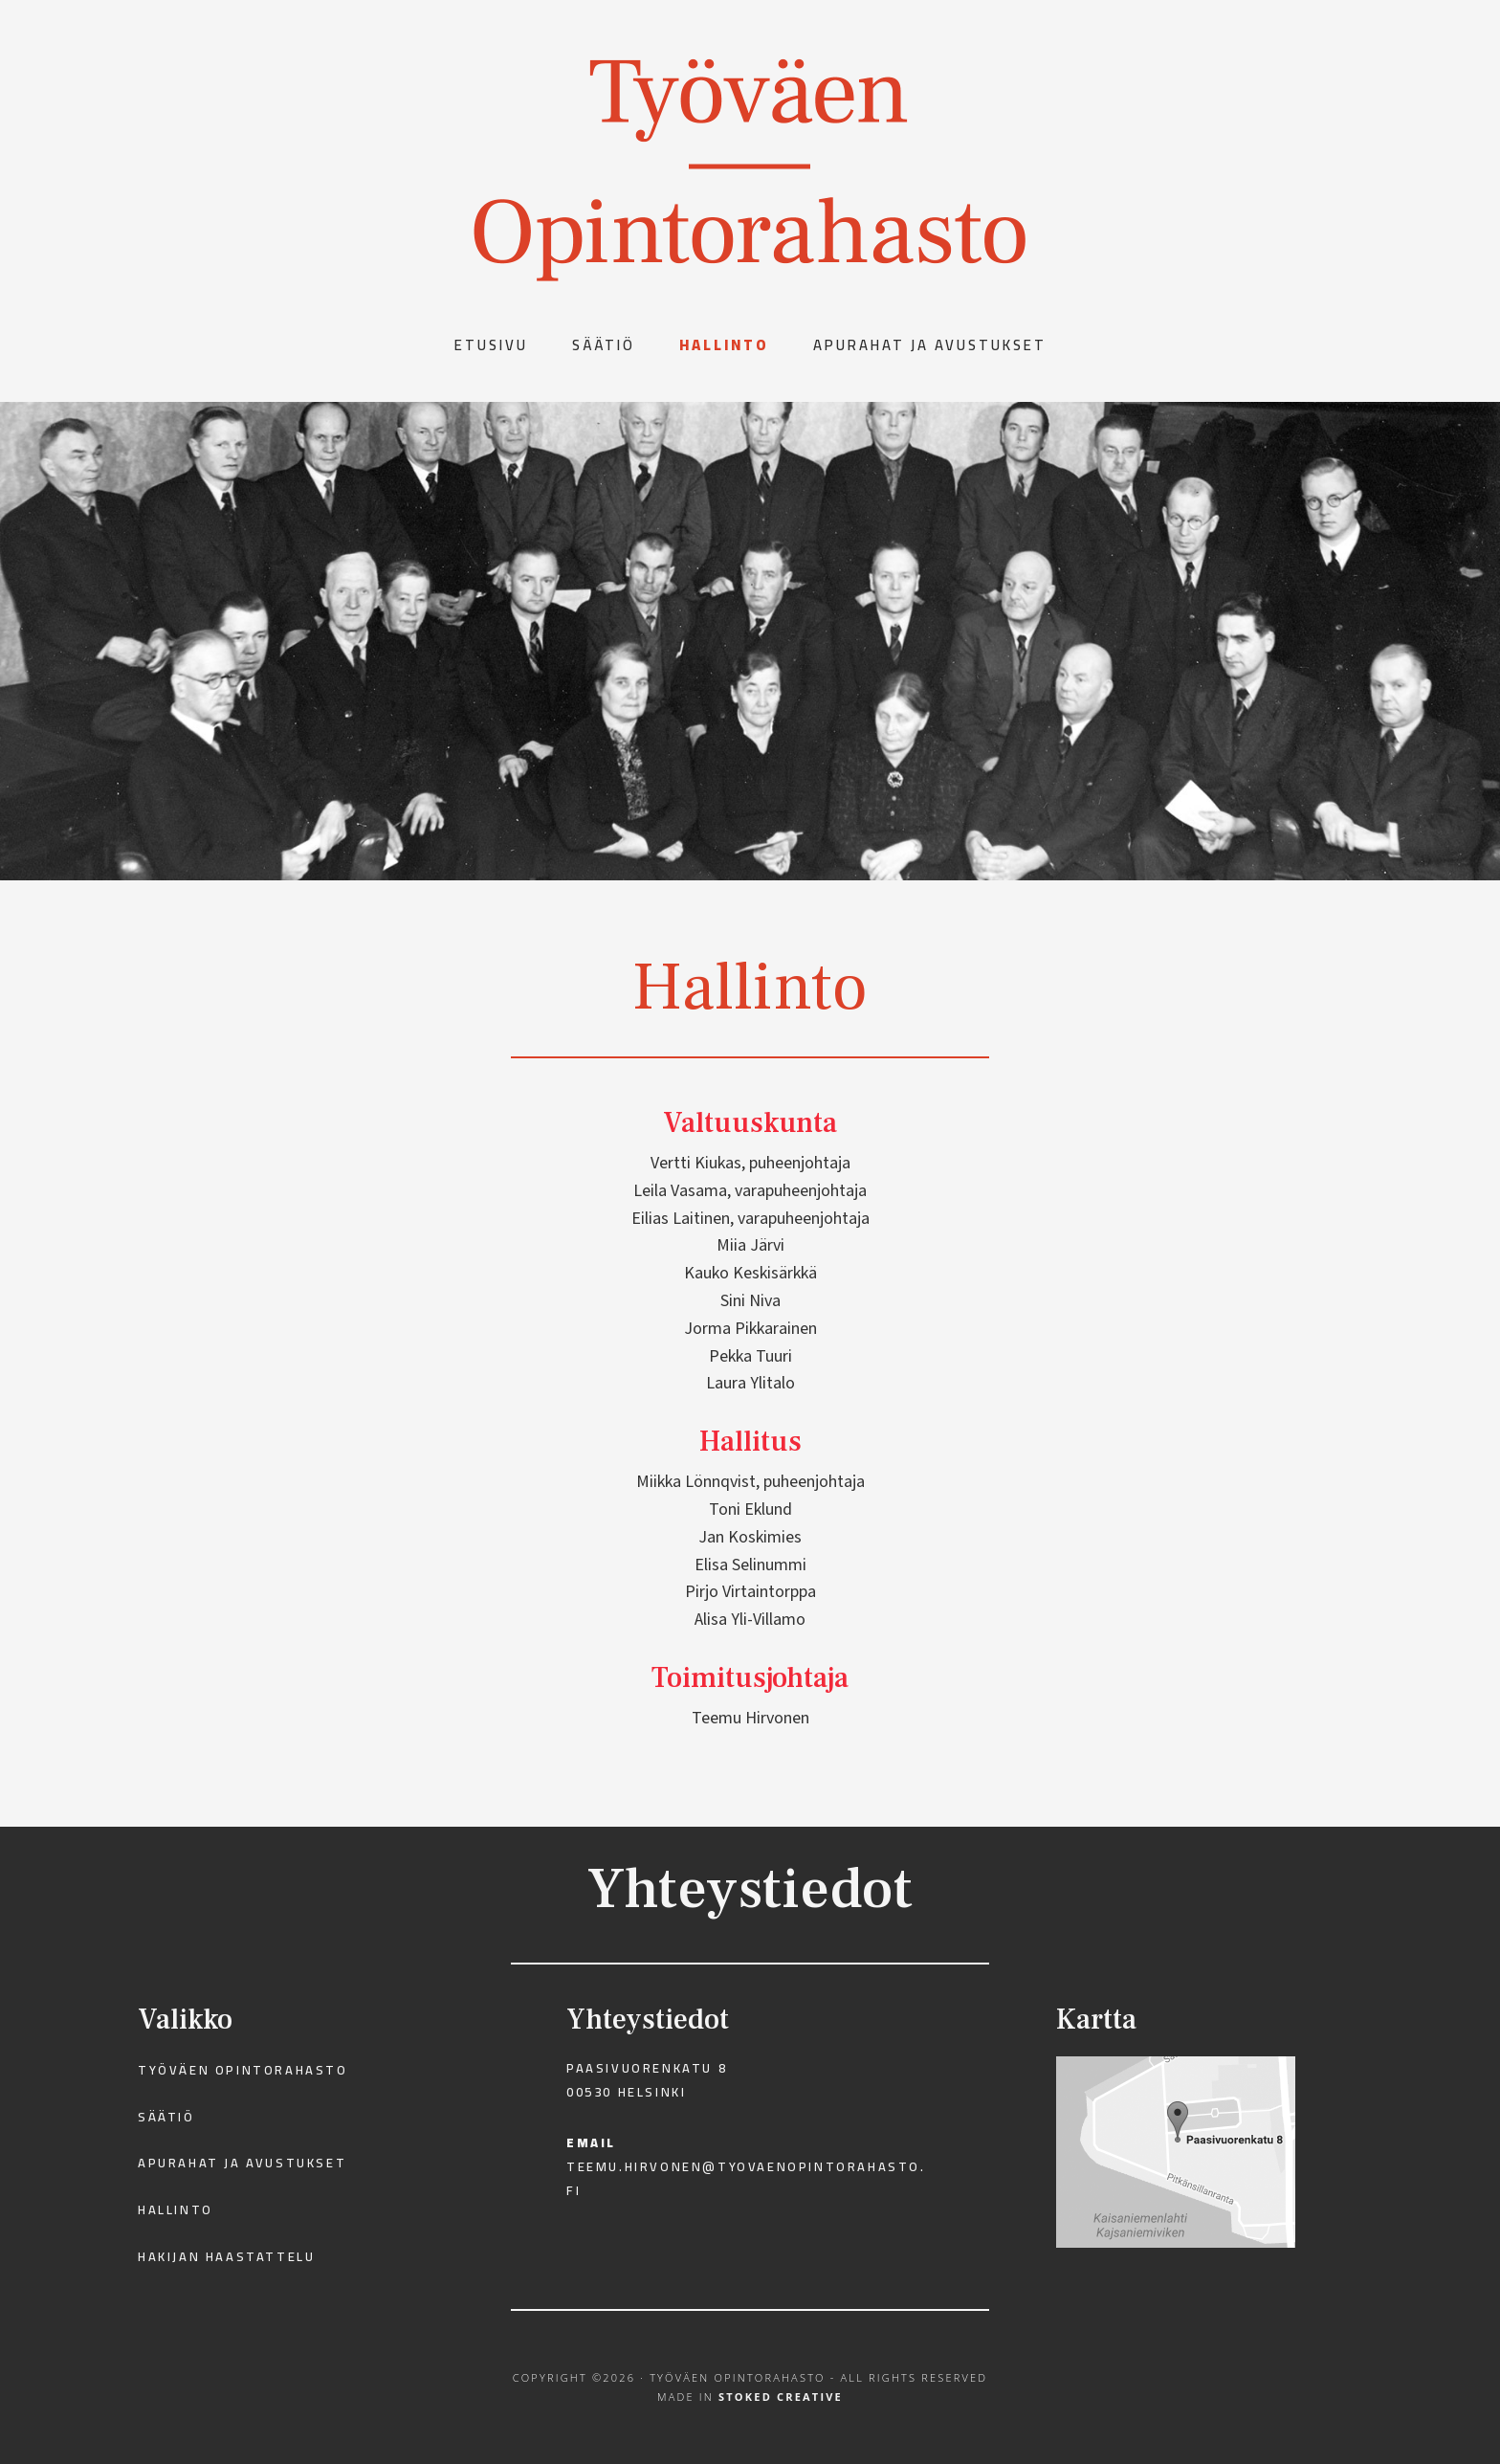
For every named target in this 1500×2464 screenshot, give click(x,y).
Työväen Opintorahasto (243, 2069)
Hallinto (175, 2209)
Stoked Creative (780, 2396)
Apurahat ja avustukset (242, 2162)
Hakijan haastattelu (226, 2256)
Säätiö (166, 2116)
